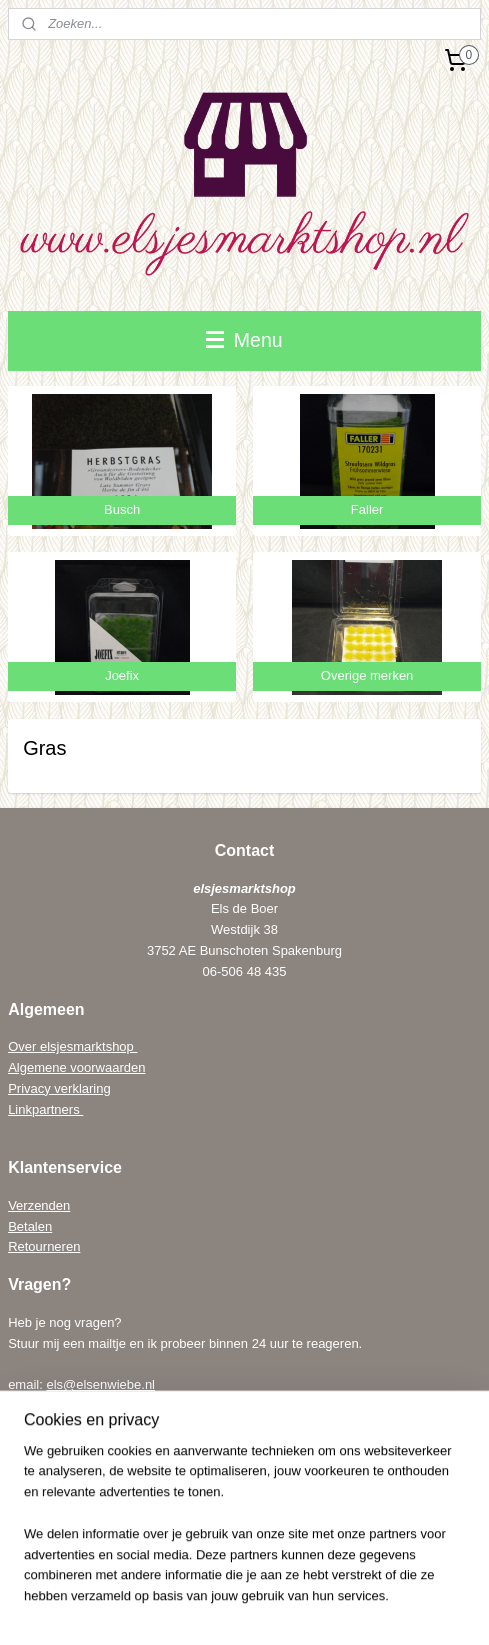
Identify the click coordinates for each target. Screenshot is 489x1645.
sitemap (245, 1575)
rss (280, 1575)
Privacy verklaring (59, 1088)
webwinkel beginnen (346, 1575)
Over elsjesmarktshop (72, 1046)
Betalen (30, 1226)
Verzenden (39, 1205)
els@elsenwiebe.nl (100, 1384)
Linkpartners (45, 1109)
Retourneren (44, 1246)
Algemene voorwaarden (76, 1067)
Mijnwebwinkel (244, 1608)
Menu (244, 340)
